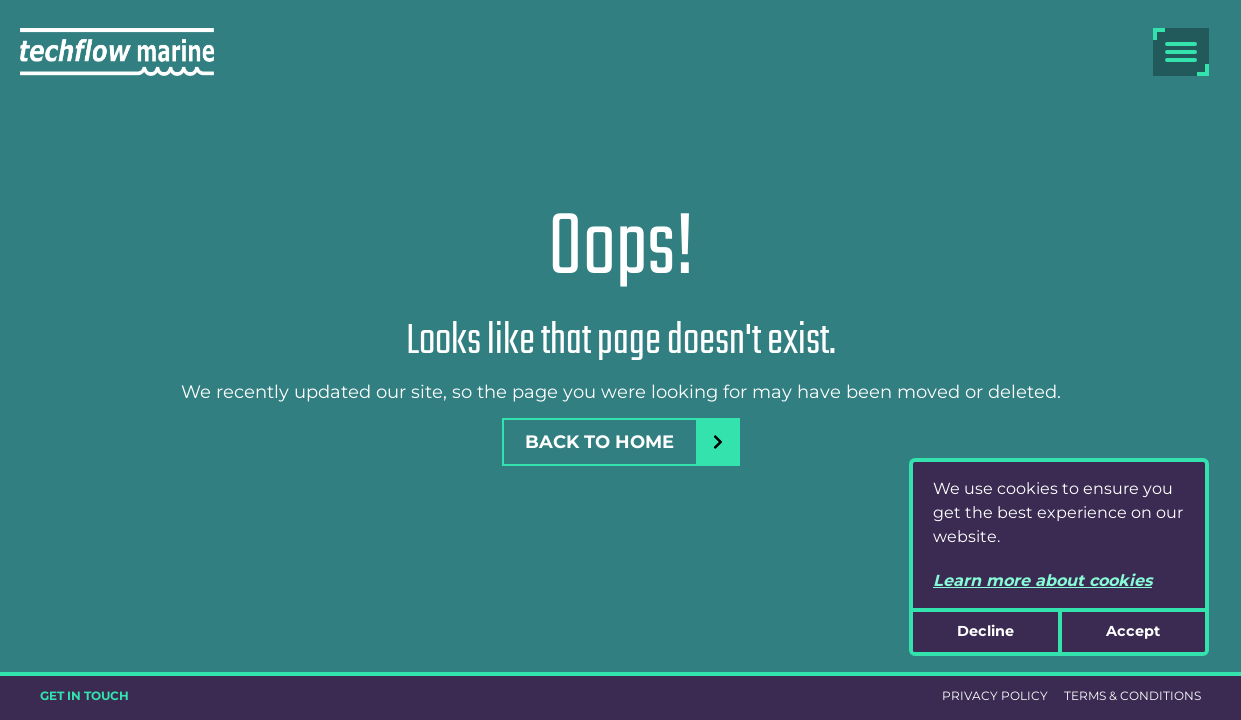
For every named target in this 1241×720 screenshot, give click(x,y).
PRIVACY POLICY (995, 695)
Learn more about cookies (1042, 580)
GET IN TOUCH (84, 695)
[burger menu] (1181, 52)
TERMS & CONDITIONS (1132, 695)
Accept (1133, 631)
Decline (985, 631)
